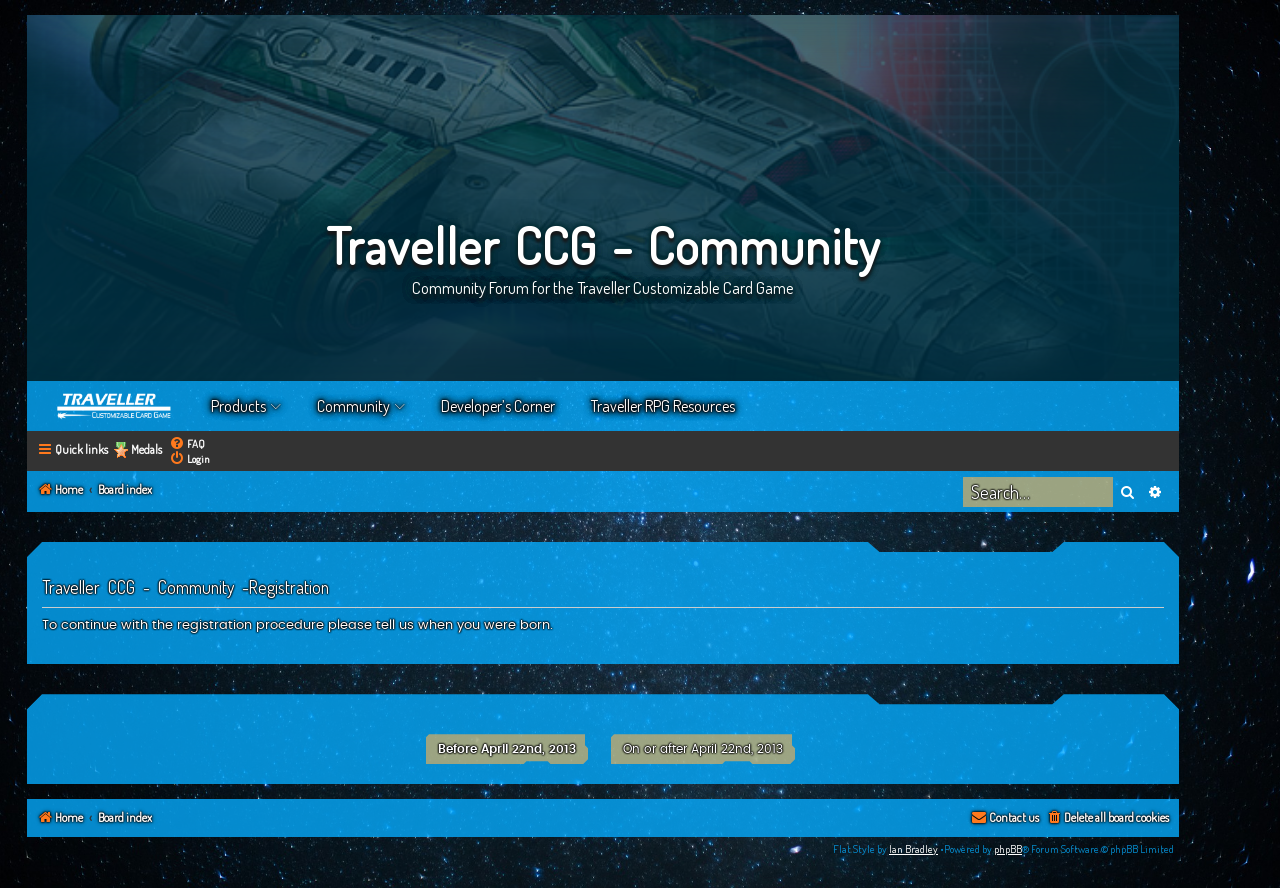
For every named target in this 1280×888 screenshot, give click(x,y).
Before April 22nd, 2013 (507, 749)
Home (115, 406)
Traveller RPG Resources (663, 406)
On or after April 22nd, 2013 (703, 749)
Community (353, 406)
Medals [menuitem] (146, 449)
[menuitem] (187, 443)
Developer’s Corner (498, 406)
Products (238, 406)
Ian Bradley (913, 849)
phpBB (1008, 849)
